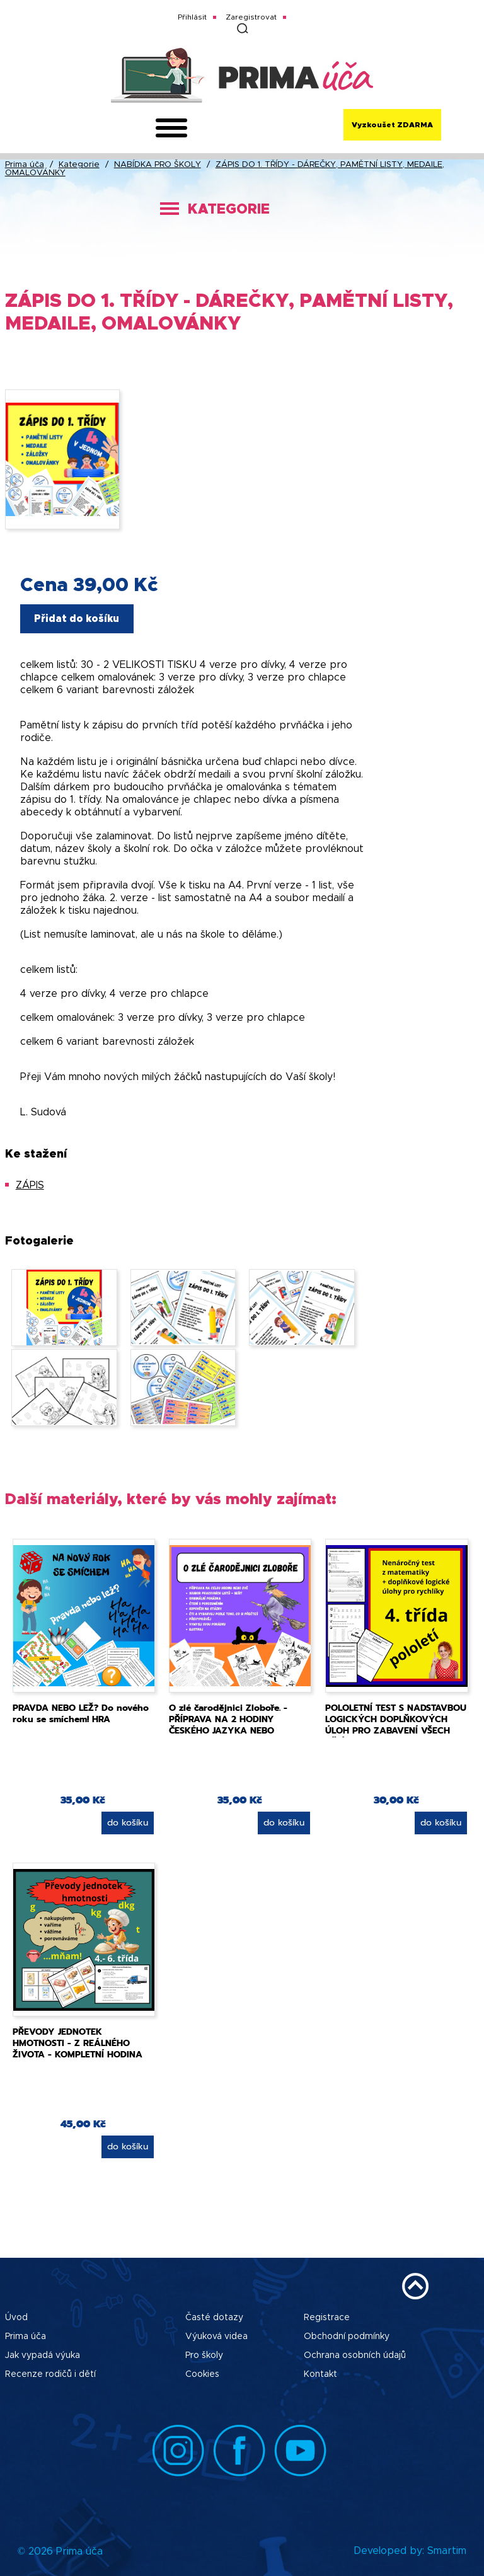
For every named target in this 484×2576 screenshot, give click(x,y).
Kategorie (79, 165)
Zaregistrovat (251, 17)
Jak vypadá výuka (42, 2355)
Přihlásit (192, 17)
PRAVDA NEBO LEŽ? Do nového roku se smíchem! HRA (81, 1713)
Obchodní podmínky (346, 2336)
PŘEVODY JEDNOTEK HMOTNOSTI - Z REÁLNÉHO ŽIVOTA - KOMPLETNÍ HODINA (77, 2043)
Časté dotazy (214, 2317)
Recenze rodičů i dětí (50, 2374)
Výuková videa (216, 2336)
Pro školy (204, 2355)
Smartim (446, 2551)
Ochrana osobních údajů (355, 2355)
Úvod (16, 2317)
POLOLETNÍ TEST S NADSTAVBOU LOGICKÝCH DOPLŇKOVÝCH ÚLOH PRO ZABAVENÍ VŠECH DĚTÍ (395, 1725)
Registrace (327, 2317)
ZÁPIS (30, 1185)
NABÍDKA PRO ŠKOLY (157, 165)
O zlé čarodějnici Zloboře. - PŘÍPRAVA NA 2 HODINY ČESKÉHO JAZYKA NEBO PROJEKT (228, 1725)
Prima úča (24, 165)
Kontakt (320, 2374)
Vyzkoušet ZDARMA (392, 125)
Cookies (202, 2374)
